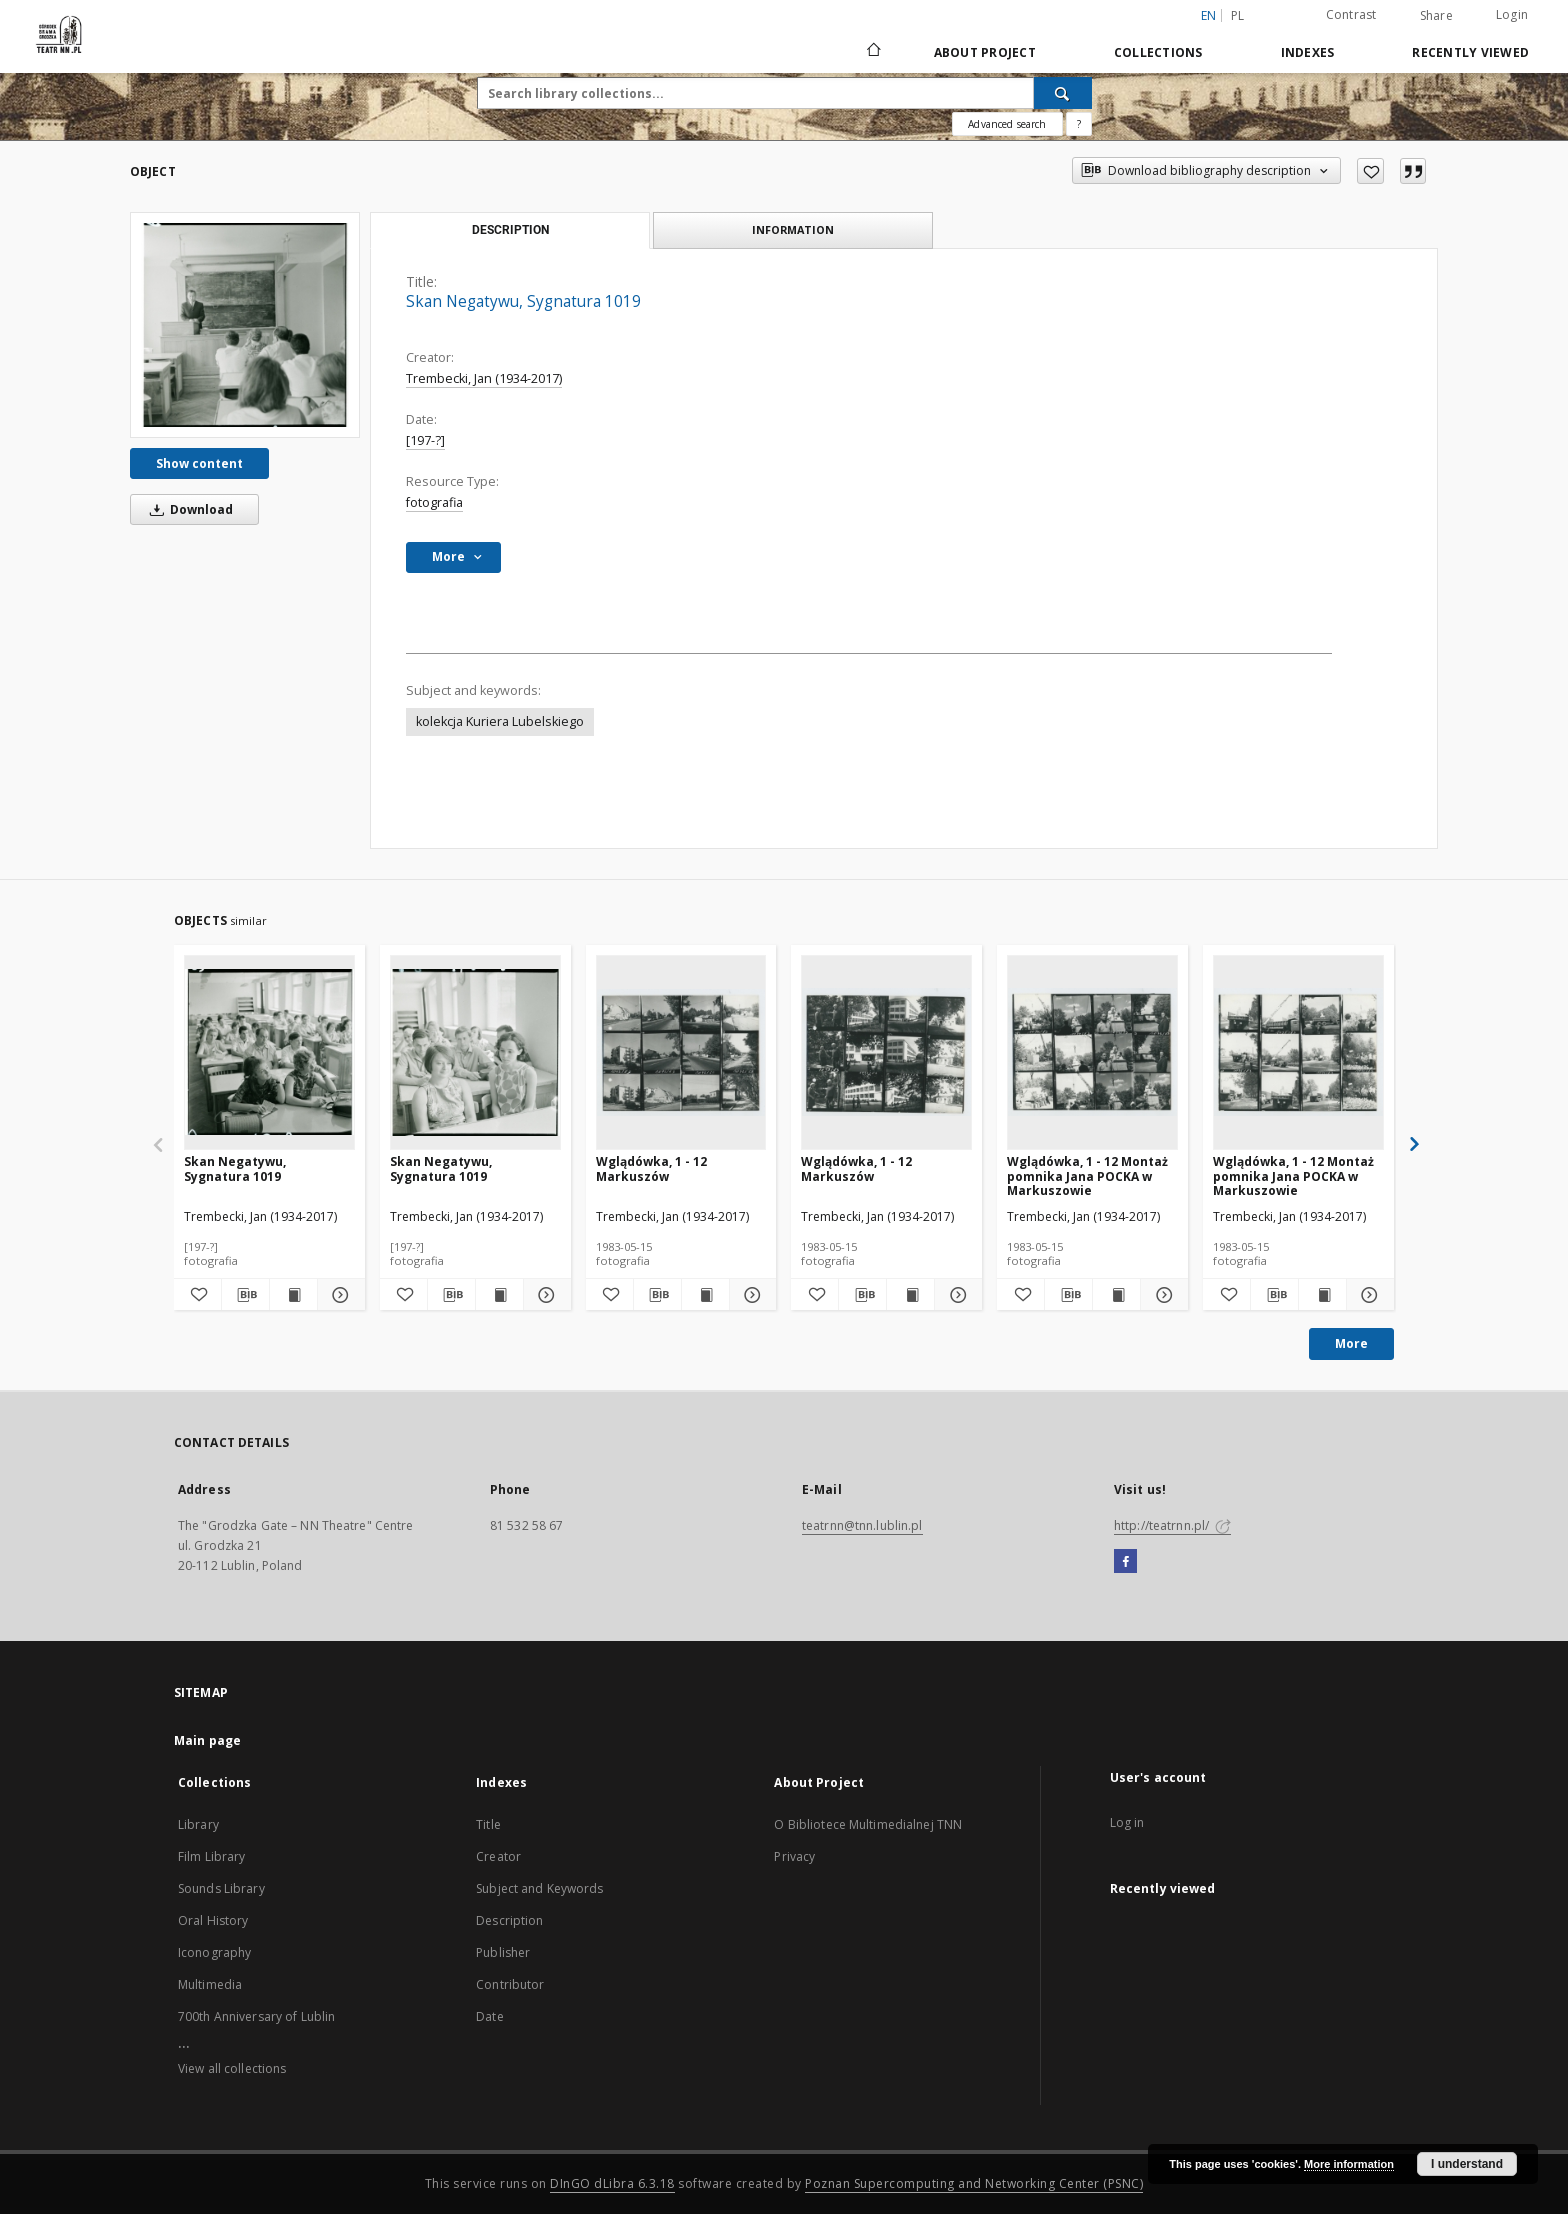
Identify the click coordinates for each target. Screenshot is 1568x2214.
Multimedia (210, 1984)
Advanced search (1007, 124)
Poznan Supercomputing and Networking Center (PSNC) (974, 2183)
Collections (1158, 52)
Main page (207, 1740)
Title (488, 1824)
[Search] (1063, 93)
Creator (498, 1856)
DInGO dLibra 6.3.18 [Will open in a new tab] (612, 2183)
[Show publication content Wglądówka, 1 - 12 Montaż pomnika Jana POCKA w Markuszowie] (1116, 1295)
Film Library (211, 1856)
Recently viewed (1470, 52)
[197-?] (425, 440)
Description (509, 1920)
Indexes (1308, 52)
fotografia (434, 502)
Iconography (214, 1952)
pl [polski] (1238, 15)
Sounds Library (221, 1888)
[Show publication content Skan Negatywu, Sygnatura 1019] (293, 1295)
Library (198, 1824)
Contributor (510, 1984)
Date (489, 2016)
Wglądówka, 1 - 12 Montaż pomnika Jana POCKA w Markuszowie (1087, 1175)
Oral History (213, 1920)
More (1351, 1343)
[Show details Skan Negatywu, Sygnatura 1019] (338, 1295)
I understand (1467, 2164)
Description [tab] (510, 230)
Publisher (503, 1952)
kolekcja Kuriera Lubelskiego (500, 721)
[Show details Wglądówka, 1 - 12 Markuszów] (750, 1295)
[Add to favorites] (1370, 171)
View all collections (232, 2068)
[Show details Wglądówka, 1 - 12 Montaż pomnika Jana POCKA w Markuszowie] (1161, 1295)
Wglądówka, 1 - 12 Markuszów (651, 1168)
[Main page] (872, 52)
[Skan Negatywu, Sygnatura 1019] (245, 324)
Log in (1127, 1822)
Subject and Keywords (539, 1888)
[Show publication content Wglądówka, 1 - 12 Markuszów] (705, 1295)
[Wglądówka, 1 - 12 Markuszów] (681, 1052)
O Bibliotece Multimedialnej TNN (868, 1824)
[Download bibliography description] (245, 1295)
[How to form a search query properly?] (1079, 124)
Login (1512, 14)
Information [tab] (793, 229)
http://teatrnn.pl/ (1172, 1525)
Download (188, 509)
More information (1349, 2164)
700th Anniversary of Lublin (256, 2016)
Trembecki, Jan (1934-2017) (484, 378)
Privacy (794, 1856)
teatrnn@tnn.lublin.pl (862, 1525)
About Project (985, 52)
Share (1436, 16)
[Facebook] (1125, 1562)
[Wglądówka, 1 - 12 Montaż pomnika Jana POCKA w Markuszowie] (1092, 1052)
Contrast (1351, 14)
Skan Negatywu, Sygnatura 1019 (235, 1168)
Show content (199, 463)
